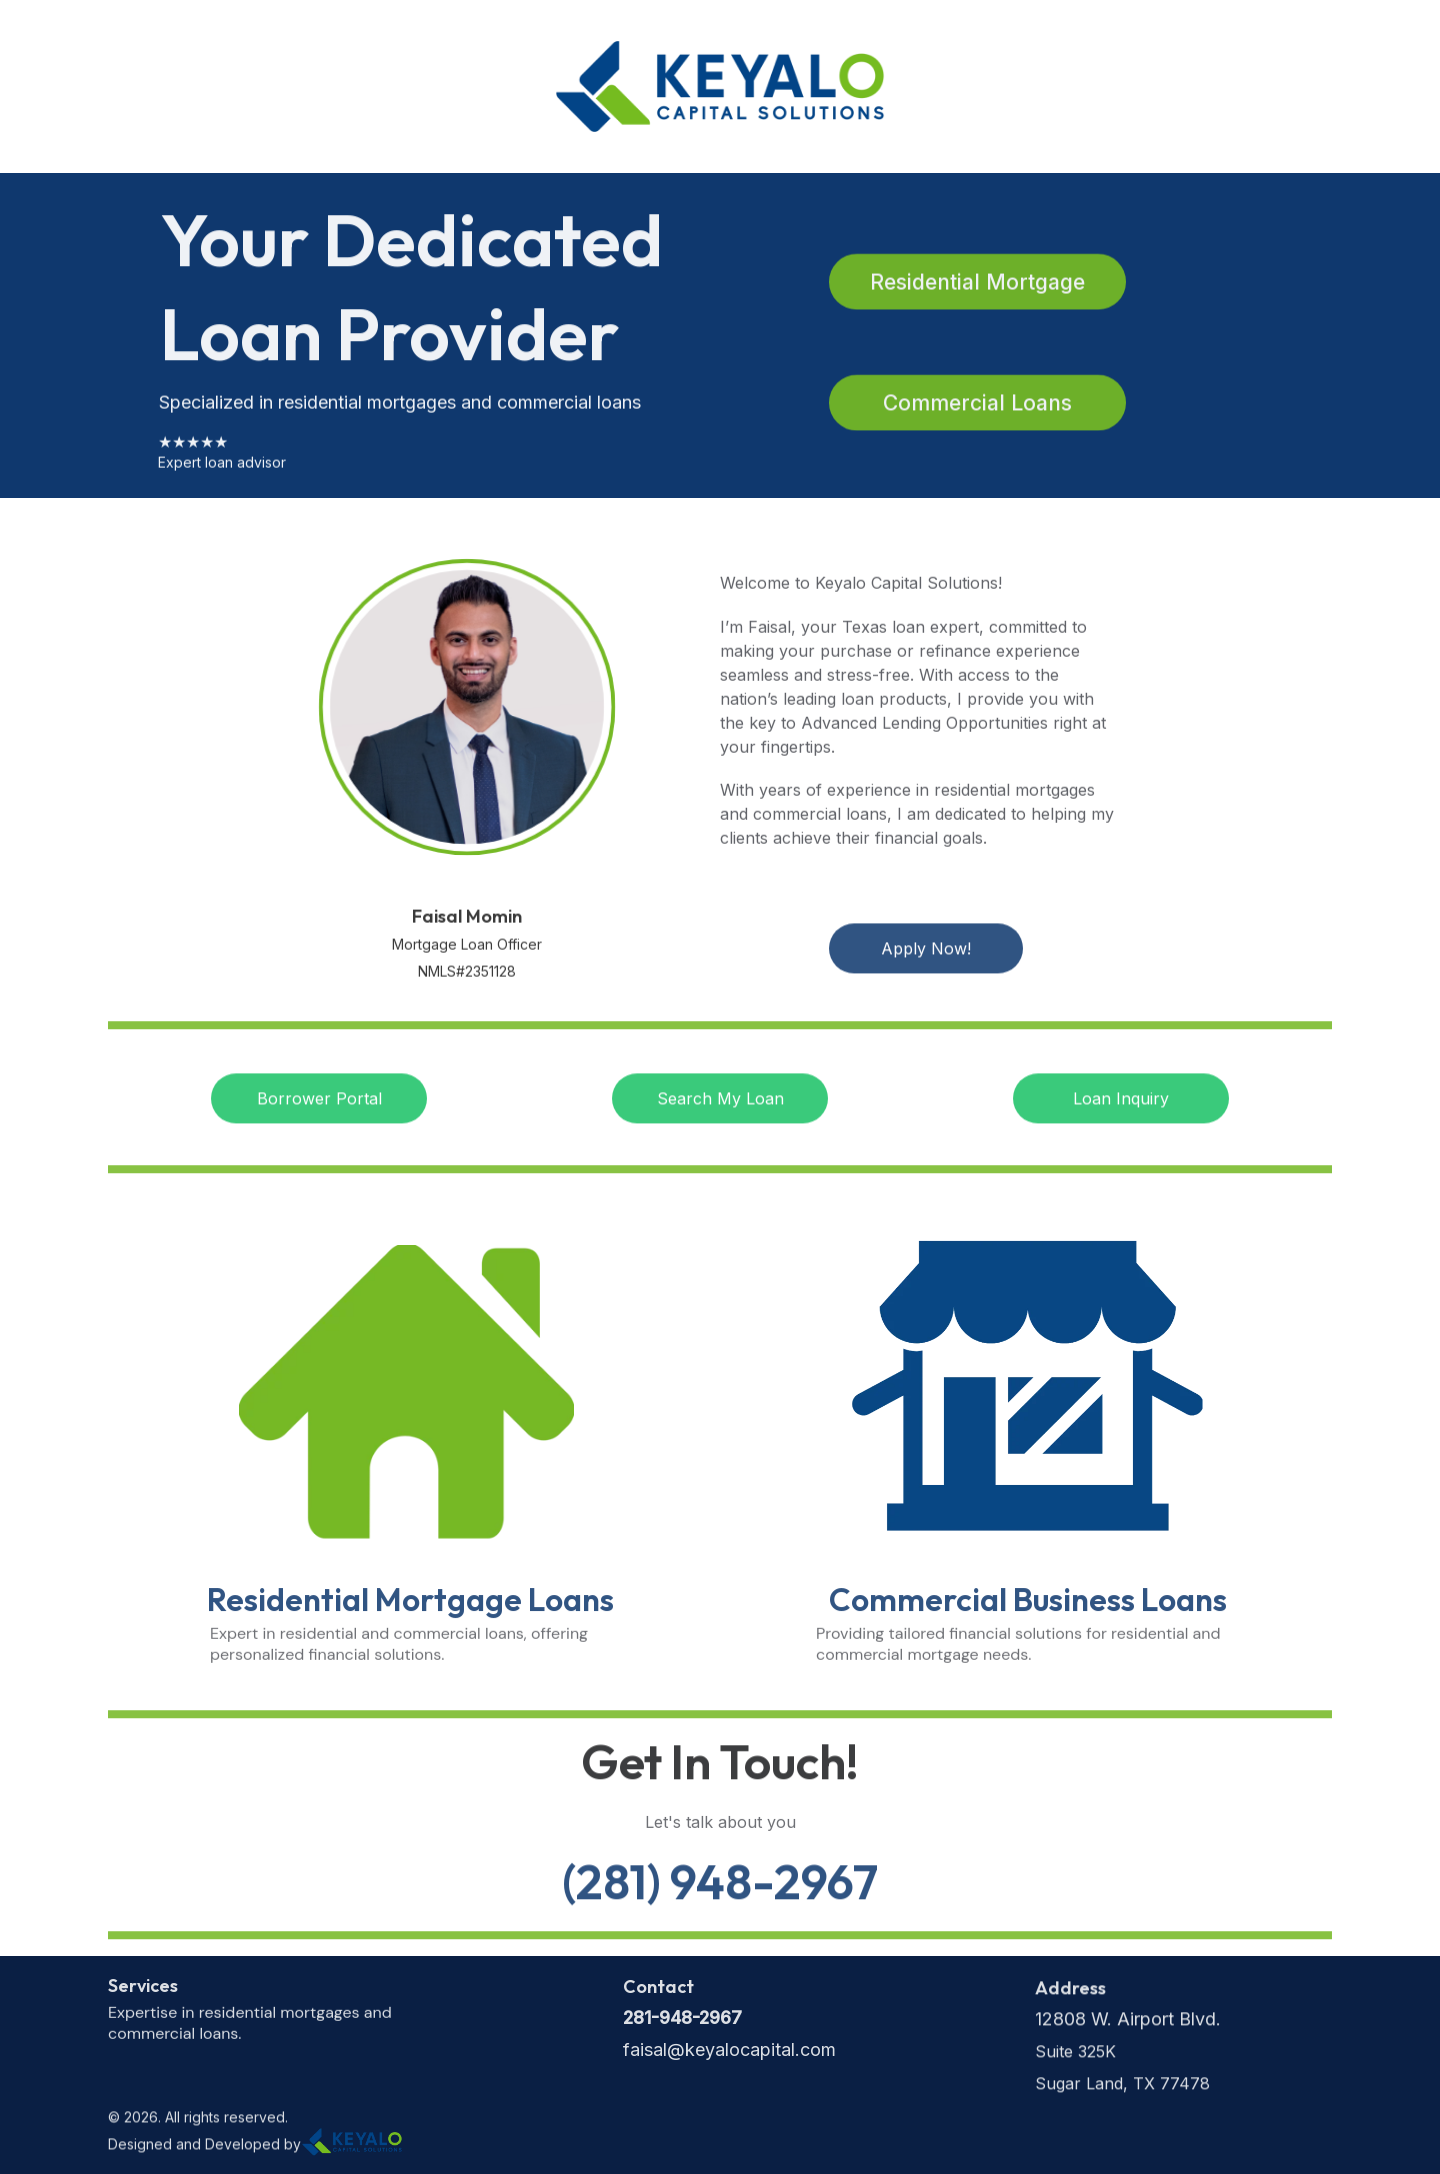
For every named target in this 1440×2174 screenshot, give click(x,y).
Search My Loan (720, 1102)
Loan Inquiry (1121, 1102)
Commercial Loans (977, 405)
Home (147, 87)
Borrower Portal (319, 1102)
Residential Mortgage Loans (410, 1606)
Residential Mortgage (977, 284)
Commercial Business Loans (1028, 1606)
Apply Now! (926, 952)
